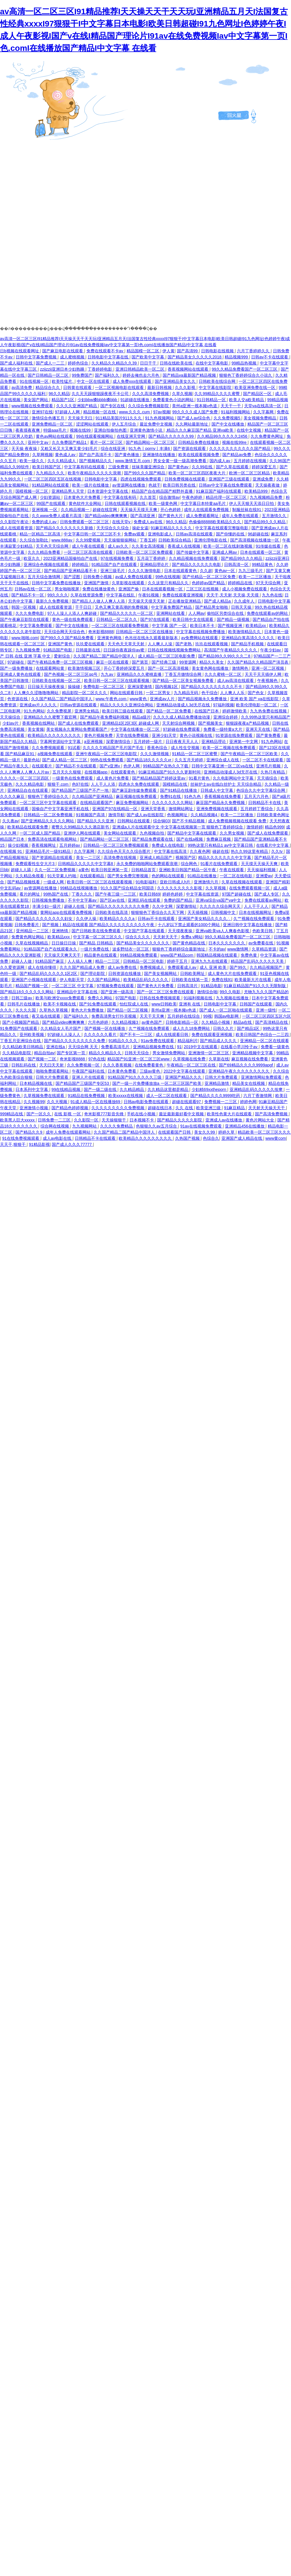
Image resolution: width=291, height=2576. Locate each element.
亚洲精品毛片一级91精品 (48, 851)
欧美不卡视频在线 (60, 1004)
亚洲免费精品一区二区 (53, 424)
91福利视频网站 (236, 412)
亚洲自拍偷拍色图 (111, 430)
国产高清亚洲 (143, 515)
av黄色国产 (152, 1022)
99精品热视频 (245, 363)
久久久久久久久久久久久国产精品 (240, 448)
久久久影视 (185, 387)
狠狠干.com (58, 784)
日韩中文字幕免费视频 (37, 357)
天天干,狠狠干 (13, 1144)
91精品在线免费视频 (87, 1095)
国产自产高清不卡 (96, 454)
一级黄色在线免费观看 (73, 778)
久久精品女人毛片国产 (61, 1028)
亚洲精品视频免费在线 (154, 1046)
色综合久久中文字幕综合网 (261, 790)
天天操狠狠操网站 (121, 540)
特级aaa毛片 (55, 430)
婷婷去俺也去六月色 (141, 375)
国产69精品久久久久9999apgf (246, 1065)
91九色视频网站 (160, 418)
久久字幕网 (264, 412)
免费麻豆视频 (219, 839)
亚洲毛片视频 (269, 766)
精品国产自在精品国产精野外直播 (163, 491)
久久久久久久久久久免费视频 (118, 1107)
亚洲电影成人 (160, 534)
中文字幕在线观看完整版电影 (222, 528)
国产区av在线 (113, 900)
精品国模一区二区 (143, 351)
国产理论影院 (93, 973)
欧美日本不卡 (203, 625)
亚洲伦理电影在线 (211, 540)
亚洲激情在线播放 (159, 454)
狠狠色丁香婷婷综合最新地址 (179, 949)
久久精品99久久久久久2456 (223, 436)
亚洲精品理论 (214, 741)
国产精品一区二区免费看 (169, 711)
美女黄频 (36, 729)
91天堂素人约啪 (62, 875)
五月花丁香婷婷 (151, 558)
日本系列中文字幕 (32, 1089)
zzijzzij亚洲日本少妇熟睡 (62, 369)
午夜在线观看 (232, 869)
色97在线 (80, 784)
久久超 (206, 570)
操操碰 (74, 686)
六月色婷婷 (98, 1022)
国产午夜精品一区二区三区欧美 (250, 753)
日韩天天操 (242, 607)
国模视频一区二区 (32, 491)
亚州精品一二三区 (33, 930)
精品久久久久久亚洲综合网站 (127, 705)
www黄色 (138, 698)
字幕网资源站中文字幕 (61, 741)
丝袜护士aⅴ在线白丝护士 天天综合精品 (226, 784)
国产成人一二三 (50, 363)
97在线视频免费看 (117, 558)
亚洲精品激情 (217, 1083)
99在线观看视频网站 (95, 436)
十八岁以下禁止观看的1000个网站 (189, 924)
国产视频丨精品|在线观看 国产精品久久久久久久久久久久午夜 (98, 924)
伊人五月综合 (124, 424)
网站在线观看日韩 (127, 692)
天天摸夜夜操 (181, 930)
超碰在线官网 (105, 509)
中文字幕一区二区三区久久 (98, 937)
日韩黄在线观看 (78, 387)
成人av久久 (118, 546)
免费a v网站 (192, 937)
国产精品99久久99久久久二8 (224, 656)
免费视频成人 (152, 967)
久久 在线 (184, 1107)
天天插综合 (267, 778)
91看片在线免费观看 (219, 863)
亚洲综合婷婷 (226, 717)
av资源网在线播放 (129, 485)
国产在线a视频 (190, 839)
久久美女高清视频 (148, 546)
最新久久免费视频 (53, 601)
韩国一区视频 (24, 607)
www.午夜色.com (111, 698)
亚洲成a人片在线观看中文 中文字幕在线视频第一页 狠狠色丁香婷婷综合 (178, 827)
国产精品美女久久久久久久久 (143, 943)
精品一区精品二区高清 (40, 534)
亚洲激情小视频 (34, 1107)
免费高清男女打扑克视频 (114, 1016)
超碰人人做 (22, 961)
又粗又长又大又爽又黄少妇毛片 (69, 448)
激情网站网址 (181, 808)
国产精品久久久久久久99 (171, 436)
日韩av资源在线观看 (79, 705)
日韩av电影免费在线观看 (147, 1101)
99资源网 (188, 662)
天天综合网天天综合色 (65, 631)
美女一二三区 (89, 857)
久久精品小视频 (216, 1022)
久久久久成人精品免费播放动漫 (182, 717)
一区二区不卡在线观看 (263, 760)
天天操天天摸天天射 (147, 601)
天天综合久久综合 (113, 528)
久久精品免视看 (30, 875)
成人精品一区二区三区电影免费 (167, 656)
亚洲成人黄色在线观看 (21, 674)
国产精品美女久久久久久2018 (195, 357)
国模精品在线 (175, 784)
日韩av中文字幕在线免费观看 (226, 485)
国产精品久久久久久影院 (180, 1120)
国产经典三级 (164, 662)
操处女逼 (140, 528)
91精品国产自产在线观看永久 (51, 949)
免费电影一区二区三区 (104, 686)
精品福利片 (188, 1040)
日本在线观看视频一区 (163, 589)
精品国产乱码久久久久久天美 (258, 961)
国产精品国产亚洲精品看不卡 (71, 570)
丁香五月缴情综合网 (184, 674)
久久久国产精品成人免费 (83, 967)
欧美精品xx (256, 625)
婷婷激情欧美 (235, 711)
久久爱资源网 (13, 967)
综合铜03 (161, 821)
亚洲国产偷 (129, 589)
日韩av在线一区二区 (34, 589)
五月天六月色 (257, 796)
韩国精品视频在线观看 (217, 955)
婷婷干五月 (178, 961)
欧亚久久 (32, 558)
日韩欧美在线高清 (112, 912)
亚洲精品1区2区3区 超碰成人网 (131, 723)
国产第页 (140, 662)
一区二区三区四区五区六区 (266, 1016)
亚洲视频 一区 (45, 509)
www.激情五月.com (133, 460)
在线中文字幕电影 (212, 363)
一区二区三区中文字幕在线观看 (48, 802)
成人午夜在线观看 (89, 546)
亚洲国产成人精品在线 (242, 1138)
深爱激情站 (187, 906)
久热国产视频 (188, 1138)
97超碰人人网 (68, 412)
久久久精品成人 (62, 460)
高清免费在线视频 (120, 857)
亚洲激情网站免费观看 (262, 1077)
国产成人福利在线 (17, 363)
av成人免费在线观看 (134, 576)
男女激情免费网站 (169, 1053)
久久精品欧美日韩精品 (23, 1046)
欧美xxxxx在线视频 (126, 1095)
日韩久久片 (224, 1028)
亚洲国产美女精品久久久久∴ (204, 918)
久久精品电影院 (17, 1053)
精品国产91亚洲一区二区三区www (139, 1059)
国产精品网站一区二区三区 (151, 442)
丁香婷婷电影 (100, 369)
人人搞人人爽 (80, 961)
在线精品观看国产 (97, 802)
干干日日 (84, 607)
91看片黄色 (199, 778)
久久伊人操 (86, 918)
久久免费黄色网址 (267, 436)
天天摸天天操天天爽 (260, 863)
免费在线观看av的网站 (268, 613)
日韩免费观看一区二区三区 (85, 521)
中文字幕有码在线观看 (85, 467)
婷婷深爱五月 (264, 467)
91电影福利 (146, 882)
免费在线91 (222, 979)
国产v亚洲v (110, 766)
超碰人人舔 (21, 869)
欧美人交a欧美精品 (247, 399)
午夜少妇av (271, 650)
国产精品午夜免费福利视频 (105, 717)
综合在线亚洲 (113, 448)
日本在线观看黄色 (181, 570)
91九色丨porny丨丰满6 (150, 448)
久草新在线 (219, 1059)
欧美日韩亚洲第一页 (110, 869)
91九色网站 (34, 711)
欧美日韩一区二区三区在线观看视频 (117, 680)
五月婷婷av (70, 845)
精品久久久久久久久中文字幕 (225, 857)
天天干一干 (231, 405)
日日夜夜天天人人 (182, 741)
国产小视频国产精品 (21, 1022)
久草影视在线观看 (129, 582)
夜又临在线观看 (46, 1016)
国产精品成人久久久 (219, 1040)
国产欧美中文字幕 (148, 357)
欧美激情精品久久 (245, 631)
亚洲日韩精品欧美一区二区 (141, 369)
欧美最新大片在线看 (253, 979)
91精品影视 (39, 1144)
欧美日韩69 (149, 894)
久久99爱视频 (89, 540)
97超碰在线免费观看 (182, 729)
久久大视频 (57, 1101)
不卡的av (217, 949)
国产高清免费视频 (272, 1114)
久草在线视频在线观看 (242, 882)
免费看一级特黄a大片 (223, 729)
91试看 (74, 747)
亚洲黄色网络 (110, 637)
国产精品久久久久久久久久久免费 (119, 906)
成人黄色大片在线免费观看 (233, 973)
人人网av (196, 613)
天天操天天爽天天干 (63, 955)
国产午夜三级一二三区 (116, 894)
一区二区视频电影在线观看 (120, 387)
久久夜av (10, 821)
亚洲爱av (264, 875)
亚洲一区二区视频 (268, 668)
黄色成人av (66, 454)
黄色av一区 (225, 570)
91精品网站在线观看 (51, 485)
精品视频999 (237, 357)
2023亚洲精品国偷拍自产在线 (70, 558)
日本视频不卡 (142, 1120)
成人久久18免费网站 (192, 1028)
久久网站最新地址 (192, 424)
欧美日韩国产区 (47, 467)
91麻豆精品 (235, 1107)
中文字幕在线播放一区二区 (136, 729)
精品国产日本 (13, 839)
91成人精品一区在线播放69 (95, 1101)
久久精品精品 (132, 1089)
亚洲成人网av (225, 552)
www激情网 (238, 949)
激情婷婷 (254, 827)
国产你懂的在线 (231, 534)
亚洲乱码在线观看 (145, 900)
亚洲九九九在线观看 (210, 961)
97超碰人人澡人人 (64, 1034)
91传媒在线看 (269, 546)
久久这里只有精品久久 (169, 582)
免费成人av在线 (149, 521)
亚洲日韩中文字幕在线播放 (248, 924)
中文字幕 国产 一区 (170, 625)
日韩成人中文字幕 (217, 790)
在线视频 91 (11, 851)
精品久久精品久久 (106, 1053)
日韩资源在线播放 (125, 973)
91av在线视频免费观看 (201, 1126)
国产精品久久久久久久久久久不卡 (212, 686)
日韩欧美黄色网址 (273, 814)
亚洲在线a (56, 1046)
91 (179, 1046)
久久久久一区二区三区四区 (25, 778)
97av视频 (161, 412)
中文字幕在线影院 (216, 387)
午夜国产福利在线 (89, 1071)
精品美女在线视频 (249, 1083)
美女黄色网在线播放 (211, 668)
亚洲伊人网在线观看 (83, 833)
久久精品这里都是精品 (168, 1089)
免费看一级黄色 (275, 1046)
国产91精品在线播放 (179, 790)
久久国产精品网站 (104, 979)
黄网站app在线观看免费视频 (66, 912)
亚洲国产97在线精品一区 (115, 808)
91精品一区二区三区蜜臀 (195, 753)
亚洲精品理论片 (155, 564)
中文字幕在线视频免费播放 (201, 631)
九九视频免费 (28, 650)
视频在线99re (235, 442)
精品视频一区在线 (100, 412)
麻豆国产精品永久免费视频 (221, 802)
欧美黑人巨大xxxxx (18, 1120)
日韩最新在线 (88, 650)
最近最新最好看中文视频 (182, 1114)
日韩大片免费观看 (53, 1077)
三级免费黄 (119, 467)
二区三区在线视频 (203, 589)
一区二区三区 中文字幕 (73, 985)
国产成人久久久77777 (72, 1144)
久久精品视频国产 (266, 967)
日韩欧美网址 (193, 973)
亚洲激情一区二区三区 (209, 1053)
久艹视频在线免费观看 (254, 918)
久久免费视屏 (59, 711)
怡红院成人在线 (134, 1004)
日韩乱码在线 (24, 1065)
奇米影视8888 (100, 631)
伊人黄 (168, 351)
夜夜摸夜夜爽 (28, 430)
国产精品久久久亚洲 (96, 821)
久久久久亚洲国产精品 (77, 405)
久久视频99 (34, 1101)
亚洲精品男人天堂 (68, 491)
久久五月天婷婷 (189, 760)
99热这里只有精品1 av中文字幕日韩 (221, 845)
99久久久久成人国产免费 (195, 412)
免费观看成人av (183, 967)
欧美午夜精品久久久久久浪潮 (95, 473)
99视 (207, 1016)
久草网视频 (42, 454)
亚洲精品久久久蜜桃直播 (140, 674)
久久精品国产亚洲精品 (93, 796)
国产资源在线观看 (190, 448)
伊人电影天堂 (72, 979)
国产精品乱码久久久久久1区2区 (48, 973)
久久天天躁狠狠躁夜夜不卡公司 (101, 393)
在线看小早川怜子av (240, 1046)
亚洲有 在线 (190, 1004)
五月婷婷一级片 (148, 741)
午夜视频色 (268, 680)
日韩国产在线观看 (256, 1004)
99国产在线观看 (51, 503)
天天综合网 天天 (83, 1046)
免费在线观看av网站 (263, 900)
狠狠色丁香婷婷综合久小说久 (246, 375)
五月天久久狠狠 (67, 772)
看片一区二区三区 (107, 442)
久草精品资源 (264, 949)
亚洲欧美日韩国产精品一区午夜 (188, 869)
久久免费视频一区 (84, 1065)
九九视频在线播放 (233, 998)
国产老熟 (184, 644)
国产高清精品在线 (272, 1022)
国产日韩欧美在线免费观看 (97, 930)
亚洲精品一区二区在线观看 (264, 1040)
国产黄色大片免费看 (156, 985)
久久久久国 (26, 1010)
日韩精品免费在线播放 (199, 442)
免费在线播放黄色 (99, 589)
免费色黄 (249, 955)
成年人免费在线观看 (241, 515)
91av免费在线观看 (158, 1040)
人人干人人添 (103, 784)
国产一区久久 (39, 1114)
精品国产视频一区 (32, 985)
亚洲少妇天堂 (165, 735)
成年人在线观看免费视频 (207, 509)
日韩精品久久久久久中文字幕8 (86, 863)
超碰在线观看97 (187, 1101)
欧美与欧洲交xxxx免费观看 (61, 998)
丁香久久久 (82, 894)
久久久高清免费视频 (151, 393)
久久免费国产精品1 (70, 442)
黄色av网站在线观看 (55, 436)
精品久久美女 (212, 662)
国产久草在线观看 (233, 467)
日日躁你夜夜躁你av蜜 (124, 650)
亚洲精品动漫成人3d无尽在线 (183, 705)
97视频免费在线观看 (116, 985)
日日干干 (148, 363)
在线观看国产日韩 (175, 1132)
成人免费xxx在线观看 (132, 381)
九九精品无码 (186, 692)
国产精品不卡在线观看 (76, 766)
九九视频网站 (85, 1126)
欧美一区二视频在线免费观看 (230, 747)
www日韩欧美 (164, 1004)
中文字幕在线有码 (120, 497)
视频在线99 (81, 430)
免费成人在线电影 (168, 845)
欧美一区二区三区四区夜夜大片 (197, 473)
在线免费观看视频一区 (250, 888)
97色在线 (96, 1059)
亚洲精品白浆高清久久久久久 (248, 637)
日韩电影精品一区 (182, 1022)
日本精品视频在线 (36, 1083)
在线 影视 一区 (68, 1114)
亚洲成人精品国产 (156, 857)
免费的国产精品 (179, 900)
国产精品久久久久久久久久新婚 (65, 528)
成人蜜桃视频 (73, 357)
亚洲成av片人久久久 (38, 705)
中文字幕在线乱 (121, 595)
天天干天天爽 (152, 1016)
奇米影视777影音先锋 (104, 1114)
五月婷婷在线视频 (250, 460)
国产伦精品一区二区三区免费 (209, 576)
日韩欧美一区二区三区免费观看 (145, 552)
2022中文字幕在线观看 (185, 1071)
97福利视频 (223, 705)
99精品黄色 (263, 564)
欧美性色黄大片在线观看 (230, 1114)
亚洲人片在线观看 (89, 1077)
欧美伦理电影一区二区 (257, 705)
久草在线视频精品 (32, 943)
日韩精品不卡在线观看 (96, 1138)
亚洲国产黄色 (61, 644)
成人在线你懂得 (42, 967)
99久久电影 (231, 991)
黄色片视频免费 (99, 735)
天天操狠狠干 (114, 1120)
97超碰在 (16, 662)
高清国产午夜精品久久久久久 (231, 650)
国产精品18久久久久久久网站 (27, 991)
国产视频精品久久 (96, 460)
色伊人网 (132, 766)
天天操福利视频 (262, 869)
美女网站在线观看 (120, 833)
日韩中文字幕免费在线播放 (57, 582)
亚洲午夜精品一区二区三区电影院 (107, 753)
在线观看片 (42, 766)
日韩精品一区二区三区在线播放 (145, 631)
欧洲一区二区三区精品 (250, 473)
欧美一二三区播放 (255, 576)
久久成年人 (244, 601)
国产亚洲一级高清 (117, 991)
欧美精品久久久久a (118, 918)
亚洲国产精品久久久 (184, 1077)
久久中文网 (163, 906)
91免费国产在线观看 (19, 1028)
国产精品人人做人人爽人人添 (99, 601)
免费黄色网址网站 (28, 937)
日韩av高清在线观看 (195, 534)
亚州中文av (38, 442)
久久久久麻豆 (13, 796)
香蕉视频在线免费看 (223, 796)
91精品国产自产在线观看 (114, 564)
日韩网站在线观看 (134, 821)
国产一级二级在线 (101, 1089)
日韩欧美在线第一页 (190, 979)
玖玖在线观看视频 (212, 644)
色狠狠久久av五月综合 (157, 1126)
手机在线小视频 (142, 1114)
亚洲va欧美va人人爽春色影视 (223, 930)
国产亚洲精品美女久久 (176, 381)
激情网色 (240, 668)
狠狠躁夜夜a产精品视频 (248, 723)
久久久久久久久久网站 (173, 802)
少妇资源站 (50, 497)
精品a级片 (141, 717)
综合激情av (169, 497)
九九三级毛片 (251, 570)
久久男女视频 (232, 833)
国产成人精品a (218, 601)
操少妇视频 (18, 845)
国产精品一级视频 (234, 619)
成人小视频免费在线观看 (245, 589)
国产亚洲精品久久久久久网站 (48, 821)
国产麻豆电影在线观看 (63, 351)
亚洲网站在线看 (171, 613)
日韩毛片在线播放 (24, 1004)
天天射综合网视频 (179, 723)
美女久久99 (205, 1132)
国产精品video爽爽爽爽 (106, 515)
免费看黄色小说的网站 (174, 399)
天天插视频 (198, 912)
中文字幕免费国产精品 (172, 607)
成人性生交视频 (185, 747)
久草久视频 (182, 393)
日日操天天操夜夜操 (46, 686)
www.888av (62, 540)
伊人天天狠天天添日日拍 (252, 503)
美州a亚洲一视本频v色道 (195, 405)
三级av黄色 (151, 1071)
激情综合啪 (207, 991)
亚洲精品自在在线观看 (28, 790)
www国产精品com (177, 955)
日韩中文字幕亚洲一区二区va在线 (222, 766)
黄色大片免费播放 (88, 1010)
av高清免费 (22, 387)
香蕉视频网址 (44, 845)
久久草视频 (216, 888)
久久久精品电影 (30, 784)
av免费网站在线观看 (200, 637)
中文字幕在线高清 (171, 851)
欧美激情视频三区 (85, 668)
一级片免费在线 (95, 949)
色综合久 (211, 1138)
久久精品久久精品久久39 (114, 363)
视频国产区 (185, 857)
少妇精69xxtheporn (209, 1089)
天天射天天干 (166, 937)
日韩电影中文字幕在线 (108, 357)
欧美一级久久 (32, 460)
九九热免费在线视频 (269, 711)
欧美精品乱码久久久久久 (146, 979)
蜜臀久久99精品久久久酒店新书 (81, 827)
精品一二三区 (108, 961)
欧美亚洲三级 (209, 1107)
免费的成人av (45, 521)
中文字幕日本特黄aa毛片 (203, 503)
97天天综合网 (269, 582)
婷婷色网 (248, 1101)
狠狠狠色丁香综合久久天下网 (158, 912)
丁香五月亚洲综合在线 (21, 1040)
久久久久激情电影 (145, 570)
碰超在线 (220, 851)
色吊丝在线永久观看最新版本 (152, 637)
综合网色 (189, 863)
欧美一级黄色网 (163, 503)
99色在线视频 (167, 576)
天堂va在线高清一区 (263, 405)
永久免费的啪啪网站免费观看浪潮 (147, 863)
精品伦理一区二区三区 (227, 497)
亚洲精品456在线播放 (245, 1126)
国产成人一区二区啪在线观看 (226, 1010)
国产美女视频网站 (161, 973)
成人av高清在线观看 (236, 680)
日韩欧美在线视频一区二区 (57, 680)
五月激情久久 (275, 515)
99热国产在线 (56, 894)
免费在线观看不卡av (105, 351)
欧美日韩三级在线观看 (123, 711)
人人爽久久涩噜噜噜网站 (37, 692)
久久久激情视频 (155, 753)
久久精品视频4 (205, 814)
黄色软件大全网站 (85, 503)
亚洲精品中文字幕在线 (78, 991)
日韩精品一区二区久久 (117, 619)
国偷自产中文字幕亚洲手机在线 (61, 808)
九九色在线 (272, 595)
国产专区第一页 (71, 1053)
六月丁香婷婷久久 (254, 351)
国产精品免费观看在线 (153, 839)
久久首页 (148, 497)
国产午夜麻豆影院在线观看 (25, 619)
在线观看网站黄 (50, 668)
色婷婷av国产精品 (209, 582)
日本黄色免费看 (122, 1071)
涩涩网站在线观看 (93, 424)
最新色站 (32, 760)
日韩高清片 (188, 985)
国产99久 (238, 967)
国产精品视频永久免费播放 (203, 698)
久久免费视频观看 (48, 747)
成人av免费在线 (123, 967)
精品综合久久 (48, 387)
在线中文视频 (249, 430)
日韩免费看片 (27, 924)
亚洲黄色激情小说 (147, 430)
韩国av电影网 (227, 1016)
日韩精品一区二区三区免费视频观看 (116, 845)
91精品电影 (211, 985)
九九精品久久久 (50, 473)
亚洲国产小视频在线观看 (34, 979)
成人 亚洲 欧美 (214, 967)
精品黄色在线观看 (101, 955)
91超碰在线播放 (135, 399)
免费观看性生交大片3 (35, 863)
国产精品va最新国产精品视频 (190, 375)
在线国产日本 (207, 711)
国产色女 (256, 692)
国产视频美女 (211, 723)
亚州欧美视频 (32, 1034)
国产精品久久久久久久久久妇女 (44, 918)
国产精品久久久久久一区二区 (127, 613)
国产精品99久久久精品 (265, 521)
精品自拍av (44, 1053)
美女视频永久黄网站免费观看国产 (77, 729)
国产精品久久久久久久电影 (197, 564)
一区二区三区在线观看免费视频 (120, 625)
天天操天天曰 (80, 418)
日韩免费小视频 (98, 576)
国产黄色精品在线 (189, 943)
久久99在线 (203, 467)
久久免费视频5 (228, 418)
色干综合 (209, 692)
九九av (107, 674)
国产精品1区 (249, 1028)
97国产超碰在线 (237, 894)
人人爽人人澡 (160, 644)
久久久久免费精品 (117, 1126)
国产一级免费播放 (17, 668)
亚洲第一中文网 (244, 741)
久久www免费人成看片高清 (57, 515)
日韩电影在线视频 (218, 351)
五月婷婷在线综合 (184, 1016)
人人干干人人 (256, 906)
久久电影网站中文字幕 (234, 778)
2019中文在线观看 (201, 1046)
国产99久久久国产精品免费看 (67, 637)
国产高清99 (188, 351)
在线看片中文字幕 (273, 845)
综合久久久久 (138, 937)
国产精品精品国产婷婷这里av (159, 778)
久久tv (277, 851)
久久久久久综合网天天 (221, 906)
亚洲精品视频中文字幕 (253, 1053)
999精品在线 (12, 1114)
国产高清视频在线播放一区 (255, 540)
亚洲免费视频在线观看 (217, 808)
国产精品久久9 (29, 1132)
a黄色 (84, 869)
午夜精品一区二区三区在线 (192, 1065)
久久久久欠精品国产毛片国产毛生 (114, 747)
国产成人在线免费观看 (79, 723)
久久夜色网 (200, 851)
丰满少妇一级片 (47, 906)
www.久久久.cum (135, 412)
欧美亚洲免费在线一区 (255, 387)
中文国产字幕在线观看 (145, 930)
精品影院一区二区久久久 (85, 692)
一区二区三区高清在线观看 (89, 552)
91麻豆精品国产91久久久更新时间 (170, 772)
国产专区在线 (113, 405)
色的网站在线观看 (168, 875)
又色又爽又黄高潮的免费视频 (122, 607)
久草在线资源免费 (87, 595)
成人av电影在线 (58, 1138)
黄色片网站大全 (260, 1120)
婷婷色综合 (78, 363)
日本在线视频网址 (256, 912)
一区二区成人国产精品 (40, 833)
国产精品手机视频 (248, 644)
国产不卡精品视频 (189, 821)
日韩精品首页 (144, 869)
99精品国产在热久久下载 (166, 766)
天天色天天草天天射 (127, 644)
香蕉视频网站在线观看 (189, 369)
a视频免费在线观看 (56, 753)
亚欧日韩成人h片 (176, 882)
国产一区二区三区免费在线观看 (166, 991)
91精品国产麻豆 (50, 961)
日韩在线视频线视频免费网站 (175, 650)
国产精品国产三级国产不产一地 (81, 790)
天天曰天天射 (52, 1065)
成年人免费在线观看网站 (69, 1132)
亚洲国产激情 (97, 582)
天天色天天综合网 (53, 546)
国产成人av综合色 (194, 418)
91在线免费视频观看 (21, 1138)
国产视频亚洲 (230, 625)
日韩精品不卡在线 (265, 802)
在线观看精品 (92, 875)
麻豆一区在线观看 (113, 662)
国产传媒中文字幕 (193, 552)
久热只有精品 (273, 772)
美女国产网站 (36, 399)
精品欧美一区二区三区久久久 (264, 1132)
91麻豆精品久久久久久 (172, 528)
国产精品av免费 (237, 454)
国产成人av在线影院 (146, 814)
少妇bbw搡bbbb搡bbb (97, 399)
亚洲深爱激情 (140, 686)
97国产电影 (126, 998)
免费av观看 (135, 534)
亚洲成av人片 (163, 698)
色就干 (154, 485)
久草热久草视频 (54, 1010)
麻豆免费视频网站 (133, 802)
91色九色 (193, 796)
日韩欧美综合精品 (175, 540)
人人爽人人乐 (233, 692)
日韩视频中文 (224, 912)
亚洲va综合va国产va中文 (219, 900)
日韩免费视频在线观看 (185, 479)
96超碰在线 (258, 534)
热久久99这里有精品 (250, 851)
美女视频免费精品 (260, 418)
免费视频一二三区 (221, 1101)
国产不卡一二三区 (136, 1034)
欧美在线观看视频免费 (199, 454)
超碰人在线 (75, 906)
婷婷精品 (80, 564)
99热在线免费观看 (107, 760)
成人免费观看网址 (203, 515)
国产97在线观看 (155, 619)
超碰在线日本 (160, 1107)
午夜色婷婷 (192, 497)
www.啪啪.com (24, 637)
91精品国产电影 (58, 650)
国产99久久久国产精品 (145, 473)
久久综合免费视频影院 (149, 405)
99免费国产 (82, 375)
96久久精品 (59, 393)
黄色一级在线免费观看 (73, 619)
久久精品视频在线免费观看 (194, 558)
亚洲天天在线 (258, 729)
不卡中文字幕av (83, 900)
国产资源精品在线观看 (53, 857)
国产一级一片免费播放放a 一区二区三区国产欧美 (157, 1083)
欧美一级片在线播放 (91, 485)
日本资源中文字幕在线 (108, 491)
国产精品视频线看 (24, 882)
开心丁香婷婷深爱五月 (125, 668)
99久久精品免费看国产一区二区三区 (245, 369)
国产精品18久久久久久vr (149, 760)
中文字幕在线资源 (203, 894)
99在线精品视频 (66, 1089)
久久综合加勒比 (34, 540)
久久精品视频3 (125, 1022)
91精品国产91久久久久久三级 (135, 1077)
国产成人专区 (267, 894)
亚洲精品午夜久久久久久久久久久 (239, 1071)
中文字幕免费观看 (36, 625)
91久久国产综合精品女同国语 (127, 888)
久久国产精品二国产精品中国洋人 (104, 656)
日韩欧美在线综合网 (218, 381)
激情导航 (116, 814)
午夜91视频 (149, 595)
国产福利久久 (107, 375)
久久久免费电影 (30, 613)
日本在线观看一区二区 (261, 552)
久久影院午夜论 (15, 521)
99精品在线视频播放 (79, 888)
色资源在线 (18, 698)
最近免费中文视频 (156, 424)
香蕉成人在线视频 (184, 546)
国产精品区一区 (258, 393)
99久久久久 (57, 595)
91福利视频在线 (199, 998)
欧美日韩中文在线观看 (193, 619)
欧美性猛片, (63, 381)
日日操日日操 (64, 943)
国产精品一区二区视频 (128, 1010)
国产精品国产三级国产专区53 (83, 1083)
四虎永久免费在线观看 (139, 784)
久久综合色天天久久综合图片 (124, 851)
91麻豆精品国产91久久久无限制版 (255, 985)
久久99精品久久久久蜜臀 (217, 393)
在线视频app (96, 772)
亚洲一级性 (266, 1010)
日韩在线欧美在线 (177, 363)
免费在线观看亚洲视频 (183, 595)
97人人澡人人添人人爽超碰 (72, 613)
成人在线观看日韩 (172, 1034)
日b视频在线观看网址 (20, 351)
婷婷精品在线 (240, 582)
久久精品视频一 (76, 509)
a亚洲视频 (94, 741)
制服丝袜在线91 (247, 509)
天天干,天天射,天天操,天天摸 (233, 595)
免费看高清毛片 (116, 1046)
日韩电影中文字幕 (101, 479)
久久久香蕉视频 (118, 1065)
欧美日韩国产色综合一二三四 (263, 1034)
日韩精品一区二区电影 (144, 961)
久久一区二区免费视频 (56, 869)
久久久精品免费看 (44, 552)
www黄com (275, 1138)
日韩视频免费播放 (48, 900)
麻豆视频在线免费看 (250, 1059)
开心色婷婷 (171, 509)
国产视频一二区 (42, 1059)
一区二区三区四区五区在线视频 (53, 479)
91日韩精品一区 (212, 399)
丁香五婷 (148, 540)
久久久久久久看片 (101, 1034)
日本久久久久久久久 (227, 943)
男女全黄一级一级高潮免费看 (180, 460)
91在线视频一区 (34, 381)
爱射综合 (62, 656)
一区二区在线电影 (236, 875)
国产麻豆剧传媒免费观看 (135, 790)
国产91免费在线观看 (98, 1004)
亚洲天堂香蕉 (153, 808)
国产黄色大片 (171, 515)
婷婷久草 (227, 1132)
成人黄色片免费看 (113, 778)
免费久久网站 (100, 998)
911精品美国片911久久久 (119, 418)
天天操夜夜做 (268, 485)
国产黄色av (179, 467)
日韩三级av (22, 998)
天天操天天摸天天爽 (139, 509)
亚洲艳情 (60, 930)
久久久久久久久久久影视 (180, 888)
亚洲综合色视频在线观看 (47, 564)
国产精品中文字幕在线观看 (192, 833)
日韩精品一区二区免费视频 (49, 814)
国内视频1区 (167, 686)
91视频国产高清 (91, 814)
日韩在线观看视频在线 (126, 503)
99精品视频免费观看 (139, 955)
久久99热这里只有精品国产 (265, 717)
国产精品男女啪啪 (212, 607)
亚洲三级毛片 (113, 570)
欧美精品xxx (59, 937)
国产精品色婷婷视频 (70, 1107)
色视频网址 (178, 814)
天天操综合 (11, 717)
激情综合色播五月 (48, 418)
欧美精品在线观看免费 (28, 827)
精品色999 (274, 827)
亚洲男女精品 (87, 711)
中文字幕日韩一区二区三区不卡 (93, 534)
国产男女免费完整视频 (128, 875)
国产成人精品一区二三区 (65, 760)
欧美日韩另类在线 (180, 485)
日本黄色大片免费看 (83, 497)
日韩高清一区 (237, 564)
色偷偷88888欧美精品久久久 (215, 521)
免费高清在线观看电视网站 (53, 839)
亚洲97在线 (42, 412)
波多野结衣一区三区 (131, 949)
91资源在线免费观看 (235, 735)
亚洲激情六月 (206, 882)
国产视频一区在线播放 (105, 1028)
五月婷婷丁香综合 (257, 808)
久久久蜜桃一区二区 (223, 674)
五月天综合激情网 (44, 576)
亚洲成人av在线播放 (224, 1120)
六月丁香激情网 (258, 1095)
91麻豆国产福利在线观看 (219, 491)
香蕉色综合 (157, 747)
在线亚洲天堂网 (131, 436)
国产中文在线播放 (228, 424)
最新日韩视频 (160, 387)
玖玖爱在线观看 (91, 644)
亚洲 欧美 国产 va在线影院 (255, 698)
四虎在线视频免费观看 (141, 479)
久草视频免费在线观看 (44, 1095)
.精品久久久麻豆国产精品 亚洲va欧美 (200, 430)
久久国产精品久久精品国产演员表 (258, 662)
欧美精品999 (256, 491)
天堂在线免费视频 (133, 735)
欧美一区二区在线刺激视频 (228, 546)
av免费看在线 (261, 943)
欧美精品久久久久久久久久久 (55, 735)
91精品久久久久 (124, 1040)
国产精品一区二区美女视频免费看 (183, 680)
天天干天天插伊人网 (264, 674)
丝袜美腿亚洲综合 (149, 467)
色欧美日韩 (263, 930)
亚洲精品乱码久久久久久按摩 (257, 1089)
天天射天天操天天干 (267, 1107)
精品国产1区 (63, 399)
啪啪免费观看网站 (53, 1071)
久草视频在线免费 (190, 1059)
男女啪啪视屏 (67, 589)
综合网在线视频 (55, 1126)
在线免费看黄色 (149, 1065)
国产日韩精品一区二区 (49, 375)
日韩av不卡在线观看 (270, 357)
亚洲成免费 (263, 479)
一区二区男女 (158, 692)
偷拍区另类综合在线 (226, 613)
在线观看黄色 (123, 772)
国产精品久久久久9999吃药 (215, 1095)
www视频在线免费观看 (32, 405)
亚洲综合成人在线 (223, 760)
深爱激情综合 (119, 741)
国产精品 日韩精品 (96, 943)
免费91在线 (171, 796)
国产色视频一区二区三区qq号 (71, 674)
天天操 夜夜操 (24, 448)
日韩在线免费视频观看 (160, 998)
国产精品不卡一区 (28, 595)
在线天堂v (122, 521)
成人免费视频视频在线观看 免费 (237, 821)
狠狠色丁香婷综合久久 (49, 796)
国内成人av (220, 460)
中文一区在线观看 (94, 381)
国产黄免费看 (269, 735)
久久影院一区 (87, 1120)
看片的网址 (30, 894)
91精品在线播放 (202, 875)
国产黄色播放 (127, 454)
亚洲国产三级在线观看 (230, 479)
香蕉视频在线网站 (39, 723)
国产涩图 (72, 576)
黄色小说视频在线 (196, 735)
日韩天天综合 (137, 1053)
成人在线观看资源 (17, 528)
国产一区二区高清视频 (169, 668)
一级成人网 (54, 882)
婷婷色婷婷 (173, 894)
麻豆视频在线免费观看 (137, 796)
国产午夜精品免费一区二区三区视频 (60, 662)
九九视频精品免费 (266, 497)
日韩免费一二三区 (55, 1120)
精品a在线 (243, 1022)
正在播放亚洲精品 (185, 601)
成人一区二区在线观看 (167, 1095)
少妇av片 (11, 723)
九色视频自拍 (152, 833)
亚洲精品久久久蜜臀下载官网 (51, 717)
